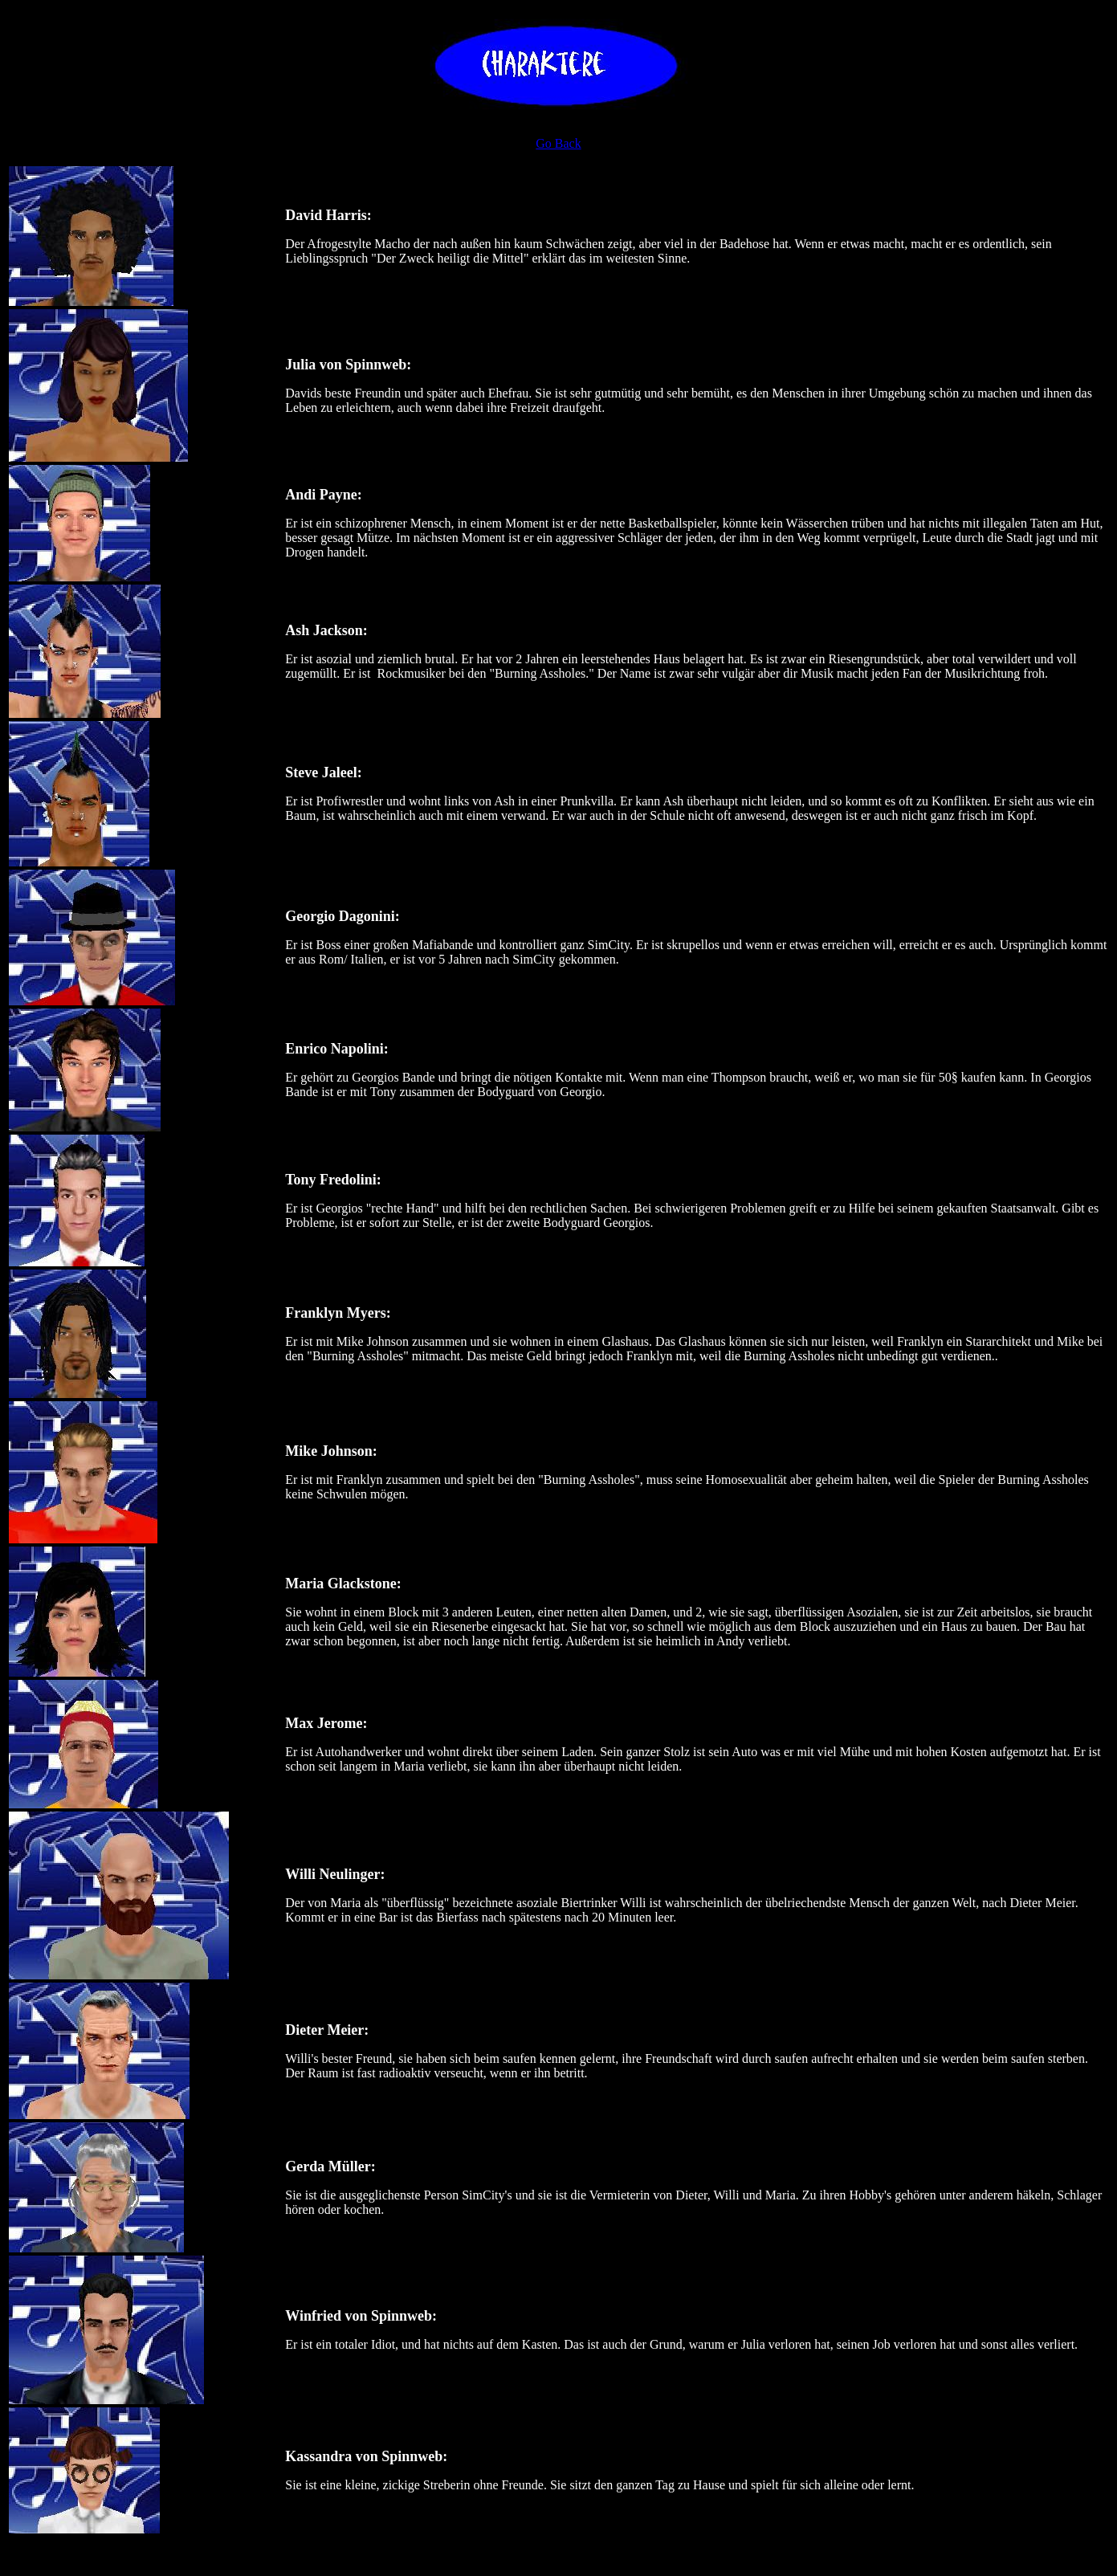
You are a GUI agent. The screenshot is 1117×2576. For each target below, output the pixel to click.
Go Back (558, 143)
